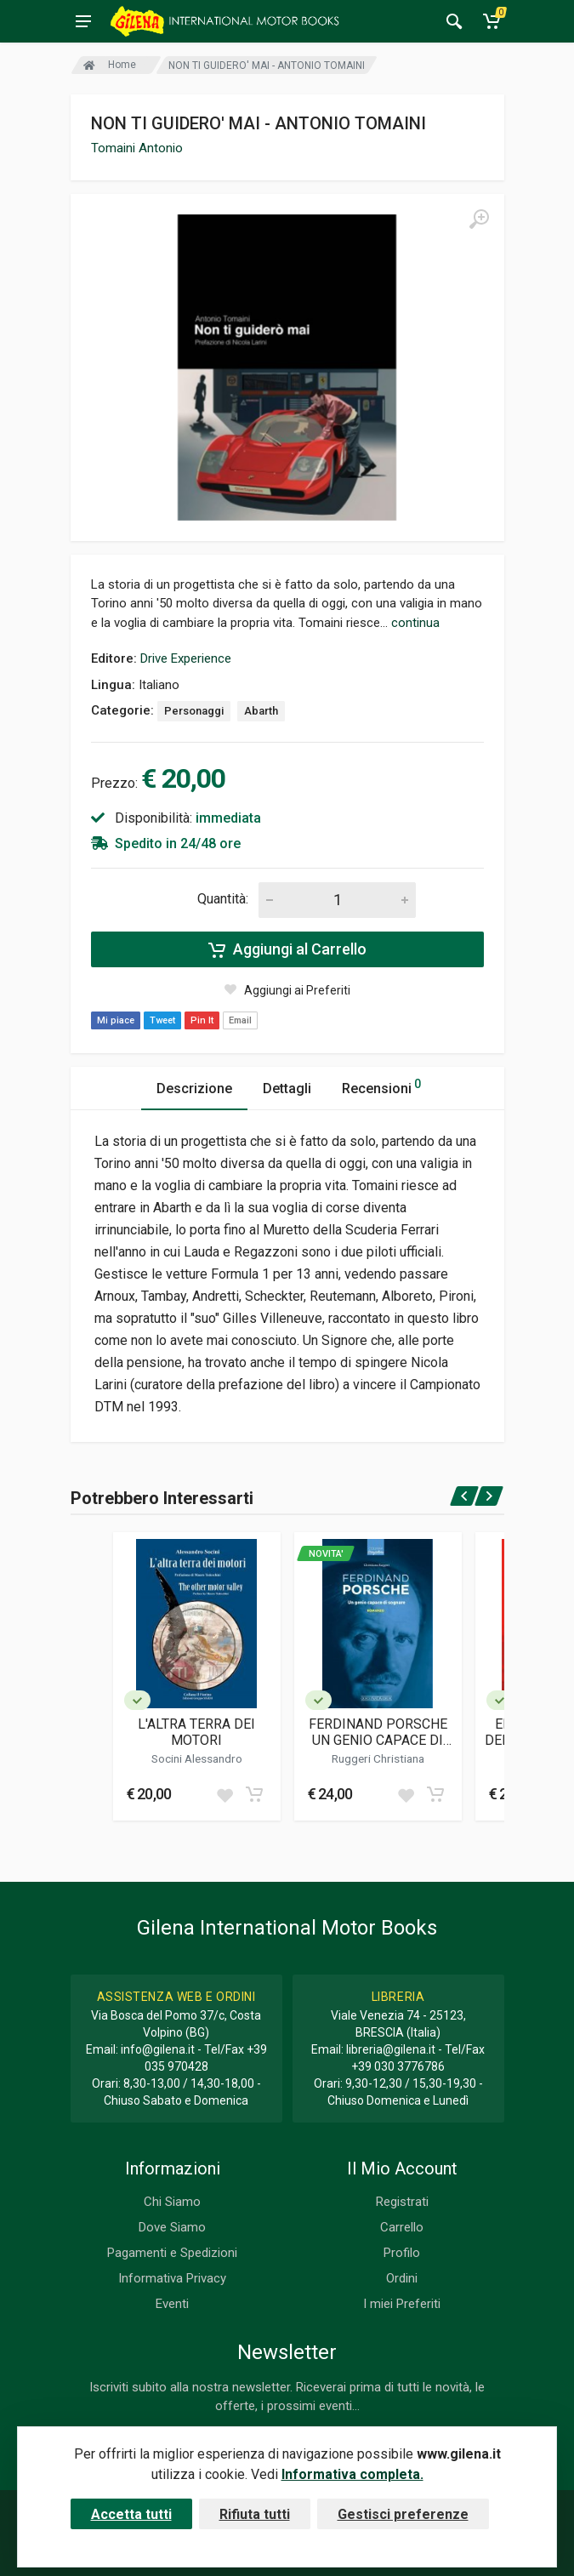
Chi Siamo (172, 2201)
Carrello (401, 2227)
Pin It (201, 1020)
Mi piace (115, 1020)
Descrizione (194, 1088)
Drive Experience (185, 658)
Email (240, 1020)
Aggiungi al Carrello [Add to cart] (287, 949)
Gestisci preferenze (403, 2514)
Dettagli (287, 1088)
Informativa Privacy (172, 2278)
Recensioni (381, 1086)
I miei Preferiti (401, 2303)
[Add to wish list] (224, 1794)
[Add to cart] (254, 1794)
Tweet (162, 1020)
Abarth (261, 710)
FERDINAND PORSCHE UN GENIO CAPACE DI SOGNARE (378, 1732)
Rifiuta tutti (254, 2514)
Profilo (402, 2252)
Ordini (402, 2278)
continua (415, 622)
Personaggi (194, 710)
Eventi (172, 2303)
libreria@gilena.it (390, 2049)
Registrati (402, 2201)
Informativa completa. (352, 2474)
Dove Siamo (172, 2227)
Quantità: (222, 899)
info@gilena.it (158, 2049)
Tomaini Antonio (137, 148)
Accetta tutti (131, 2514)
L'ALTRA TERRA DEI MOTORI (196, 1732)
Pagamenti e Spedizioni (172, 2252)
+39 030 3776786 (398, 2066)
